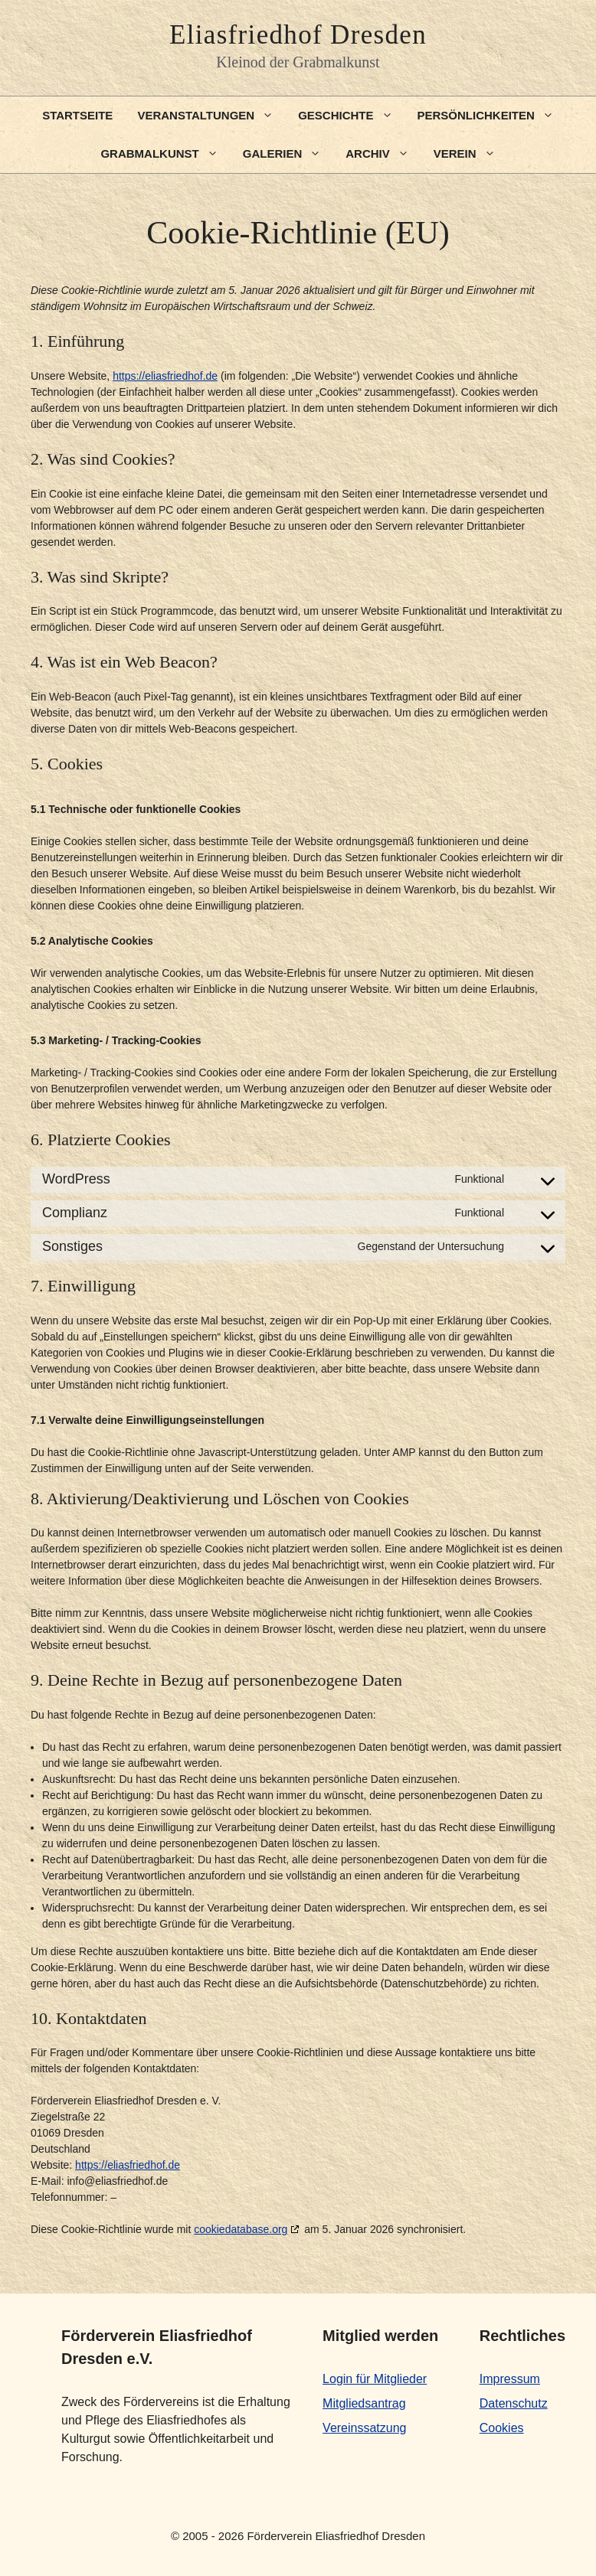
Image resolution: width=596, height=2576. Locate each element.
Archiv (383, 154)
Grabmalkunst (165, 154)
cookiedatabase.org (240, 2229)
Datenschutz (514, 2403)
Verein (471, 154)
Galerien (288, 154)
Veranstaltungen (211, 115)
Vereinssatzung (364, 2427)
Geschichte (351, 115)
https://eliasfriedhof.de (165, 376)
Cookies (502, 2427)
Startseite (77, 115)
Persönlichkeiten (492, 115)
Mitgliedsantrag (364, 2403)
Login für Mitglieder (375, 2378)
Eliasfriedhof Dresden (298, 35)
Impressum (510, 2378)
